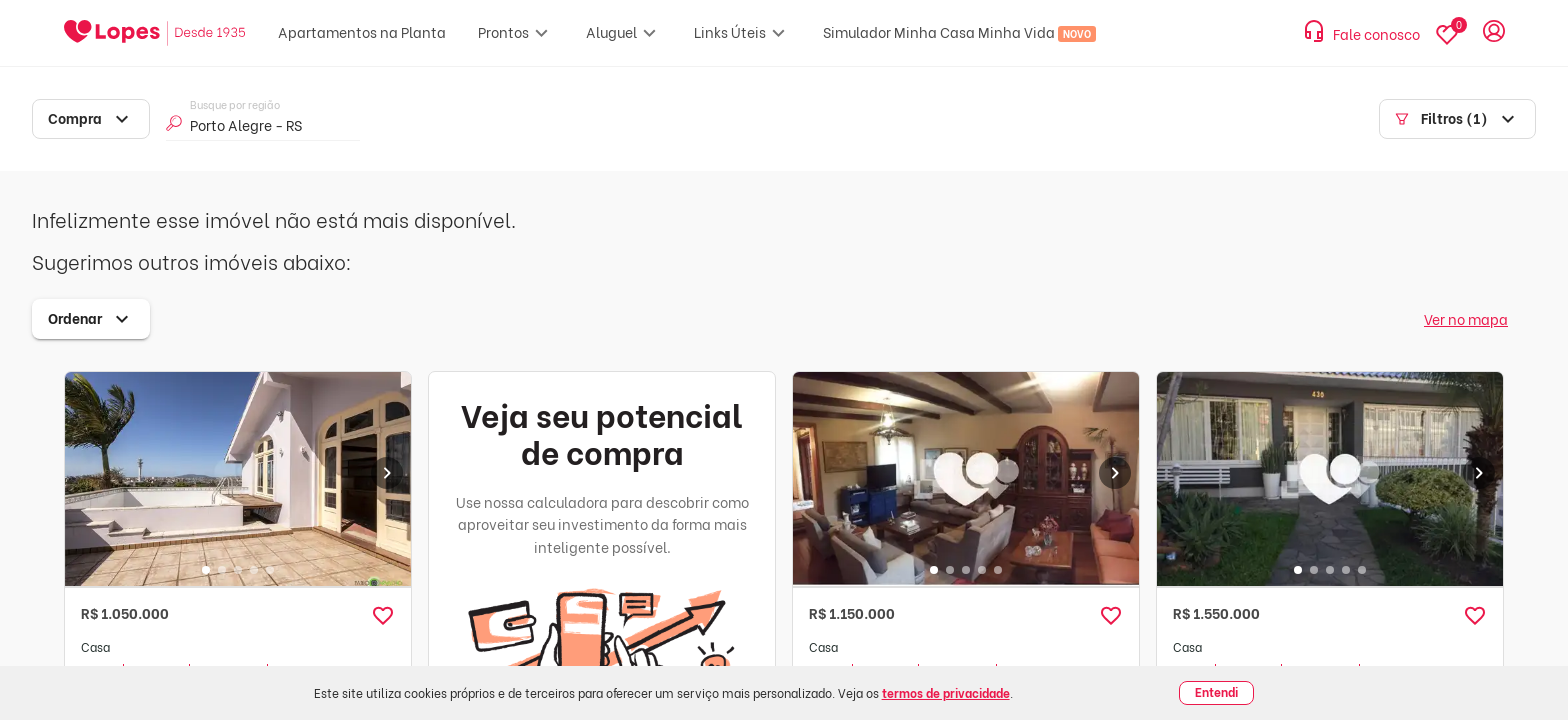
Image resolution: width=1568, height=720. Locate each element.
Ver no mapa (1466, 318)
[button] (383, 616)
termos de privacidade (946, 692)
